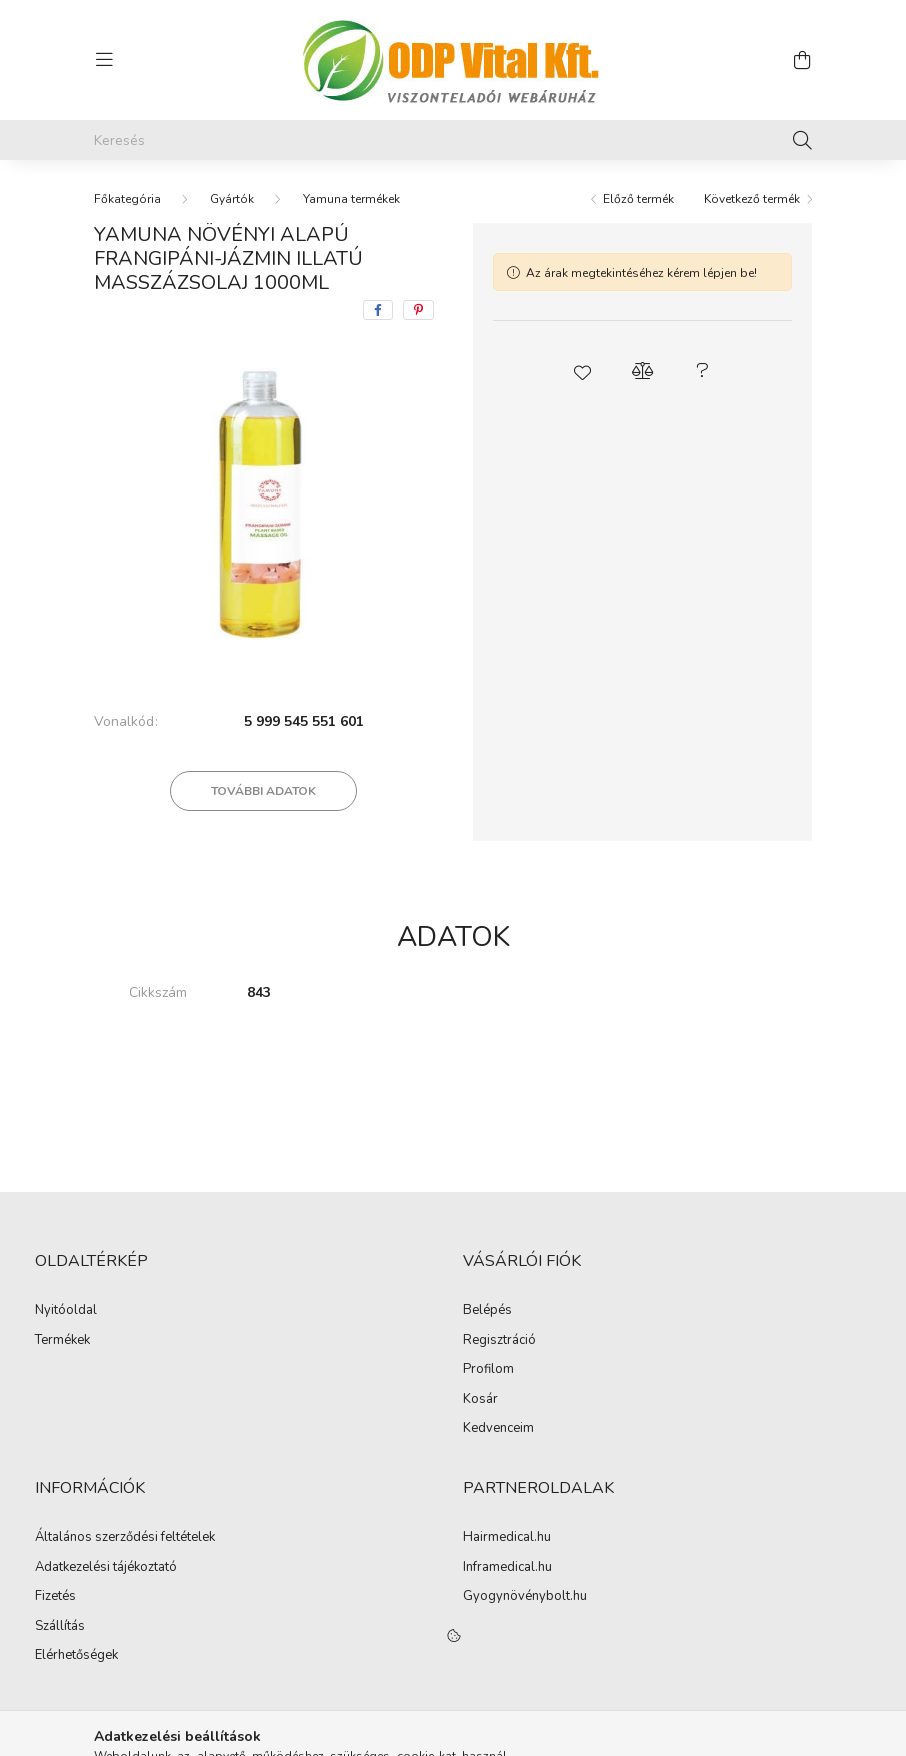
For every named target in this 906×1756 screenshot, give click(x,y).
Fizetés (55, 1597)
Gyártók (232, 199)
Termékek (62, 1341)
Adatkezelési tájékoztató (106, 1568)
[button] (583, 371)
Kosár (480, 1400)
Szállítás (60, 1627)
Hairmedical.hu (507, 1538)
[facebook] (378, 310)
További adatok (263, 791)
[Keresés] (453, 140)
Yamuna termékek (351, 199)
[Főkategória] (127, 199)
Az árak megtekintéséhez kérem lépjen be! (641, 273)
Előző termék (638, 199)
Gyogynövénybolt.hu (525, 1597)
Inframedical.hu (507, 1568)
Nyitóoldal (66, 1311)
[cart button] (802, 60)
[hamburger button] (104, 60)
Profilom (488, 1370)
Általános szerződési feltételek (125, 1538)
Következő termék (752, 199)
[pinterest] (418, 310)
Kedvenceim (498, 1429)
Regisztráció (499, 1341)
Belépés (487, 1311)
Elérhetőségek (76, 1656)
